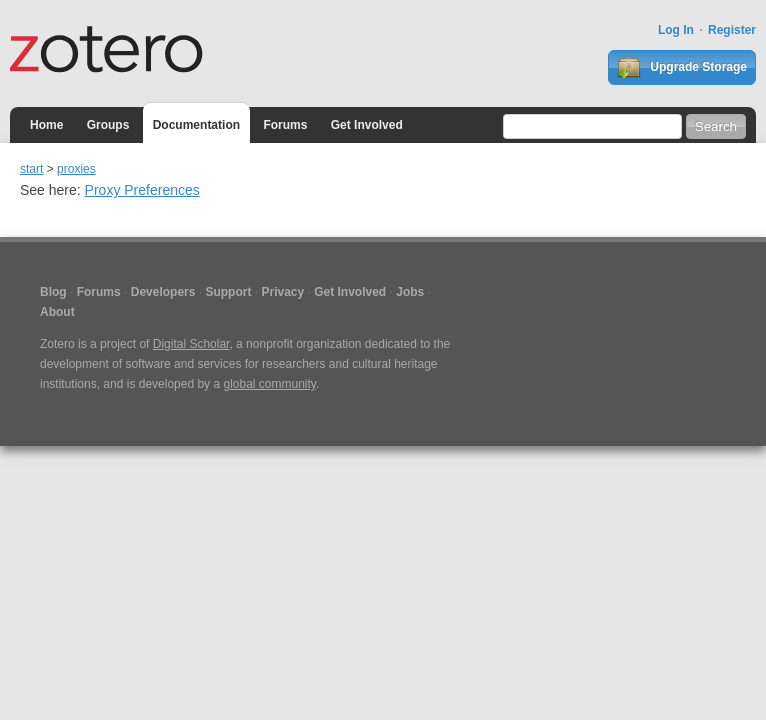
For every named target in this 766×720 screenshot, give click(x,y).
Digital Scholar (191, 344)
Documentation (196, 125)
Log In (676, 30)
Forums (285, 125)
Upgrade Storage (682, 68)
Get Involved (367, 125)
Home (46, 125)
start (31, 169)
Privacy (282, 292)
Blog (53, 292)
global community (269, 384)
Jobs (410, 292)
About (57, 312)
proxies (76, 169)
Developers (163, 292)
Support (228, 292)
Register (732, 30)
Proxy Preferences (142, 190)
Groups (108, 125)
